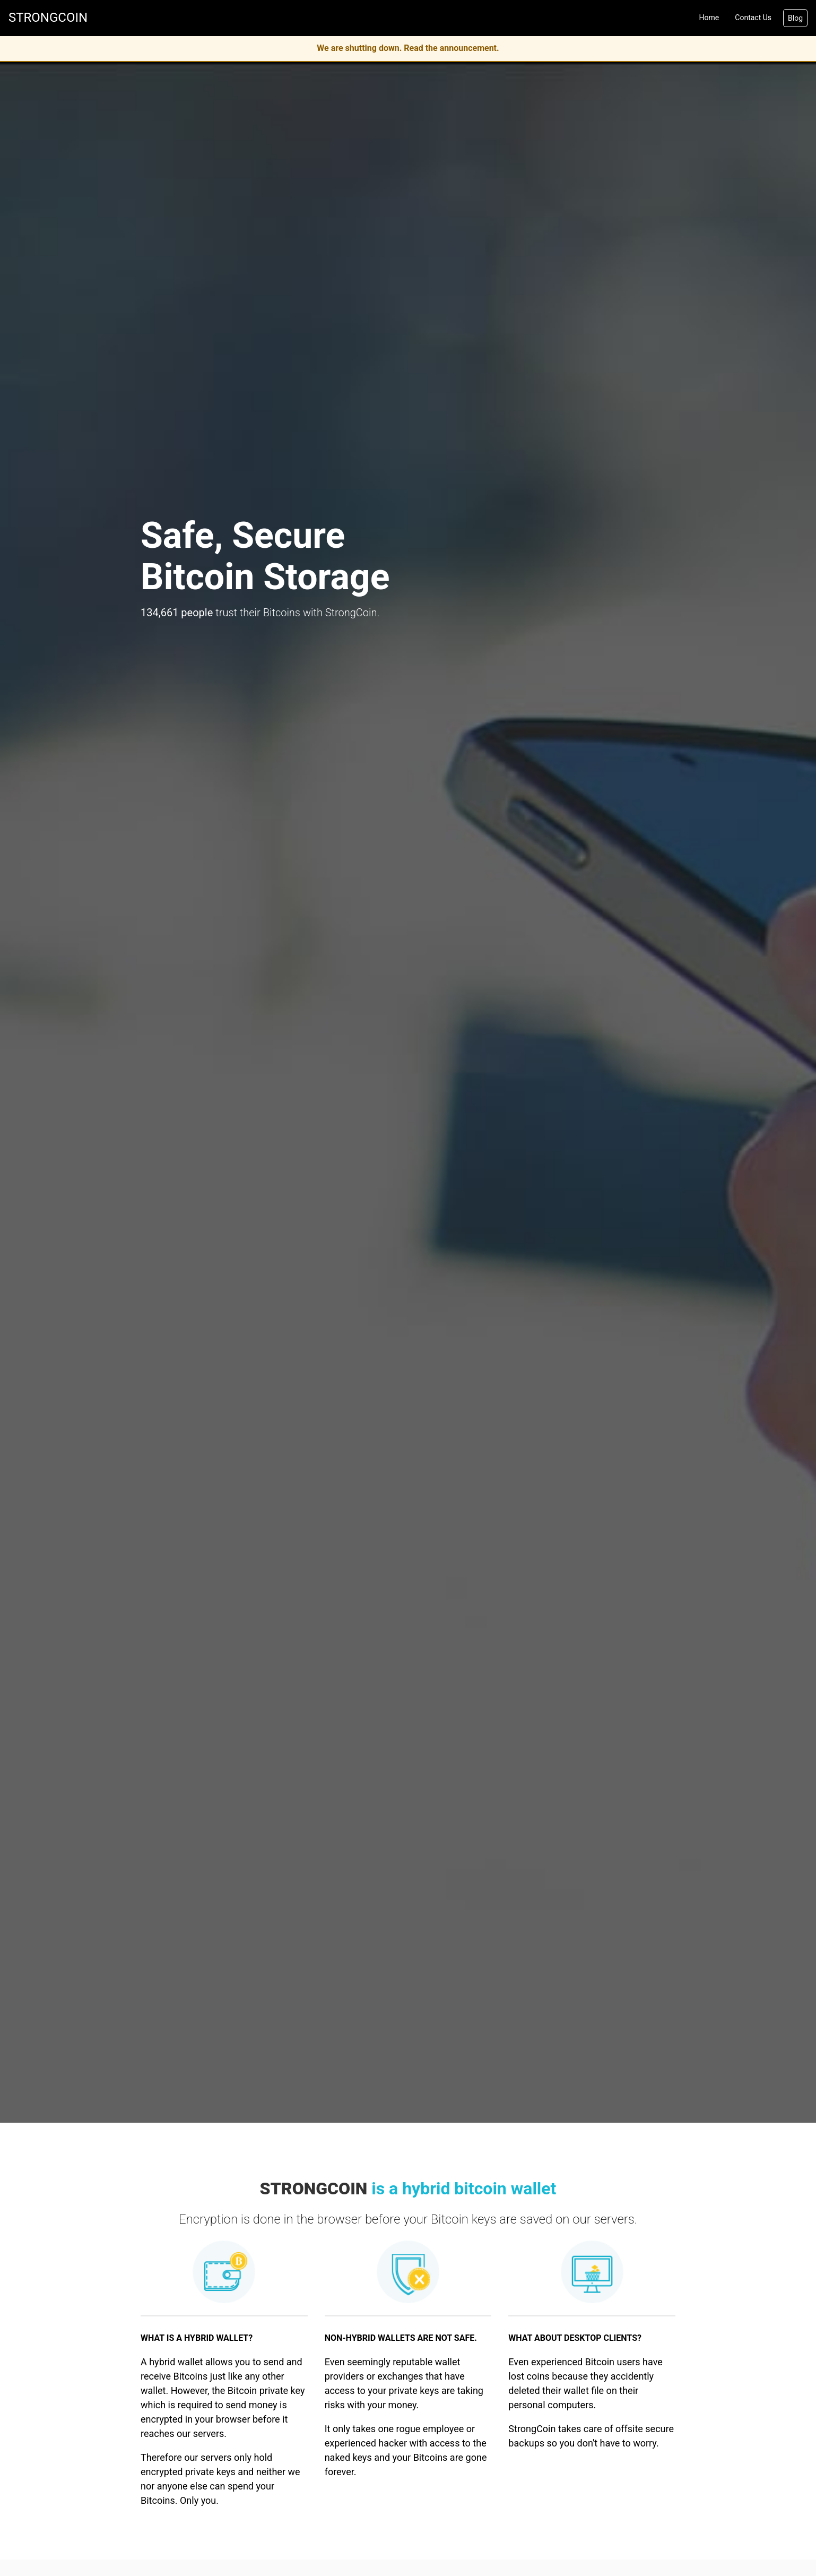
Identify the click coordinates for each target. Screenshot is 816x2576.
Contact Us (753, 17)
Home (709, 17)
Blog (795, 18)
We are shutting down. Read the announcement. (408, 48)
